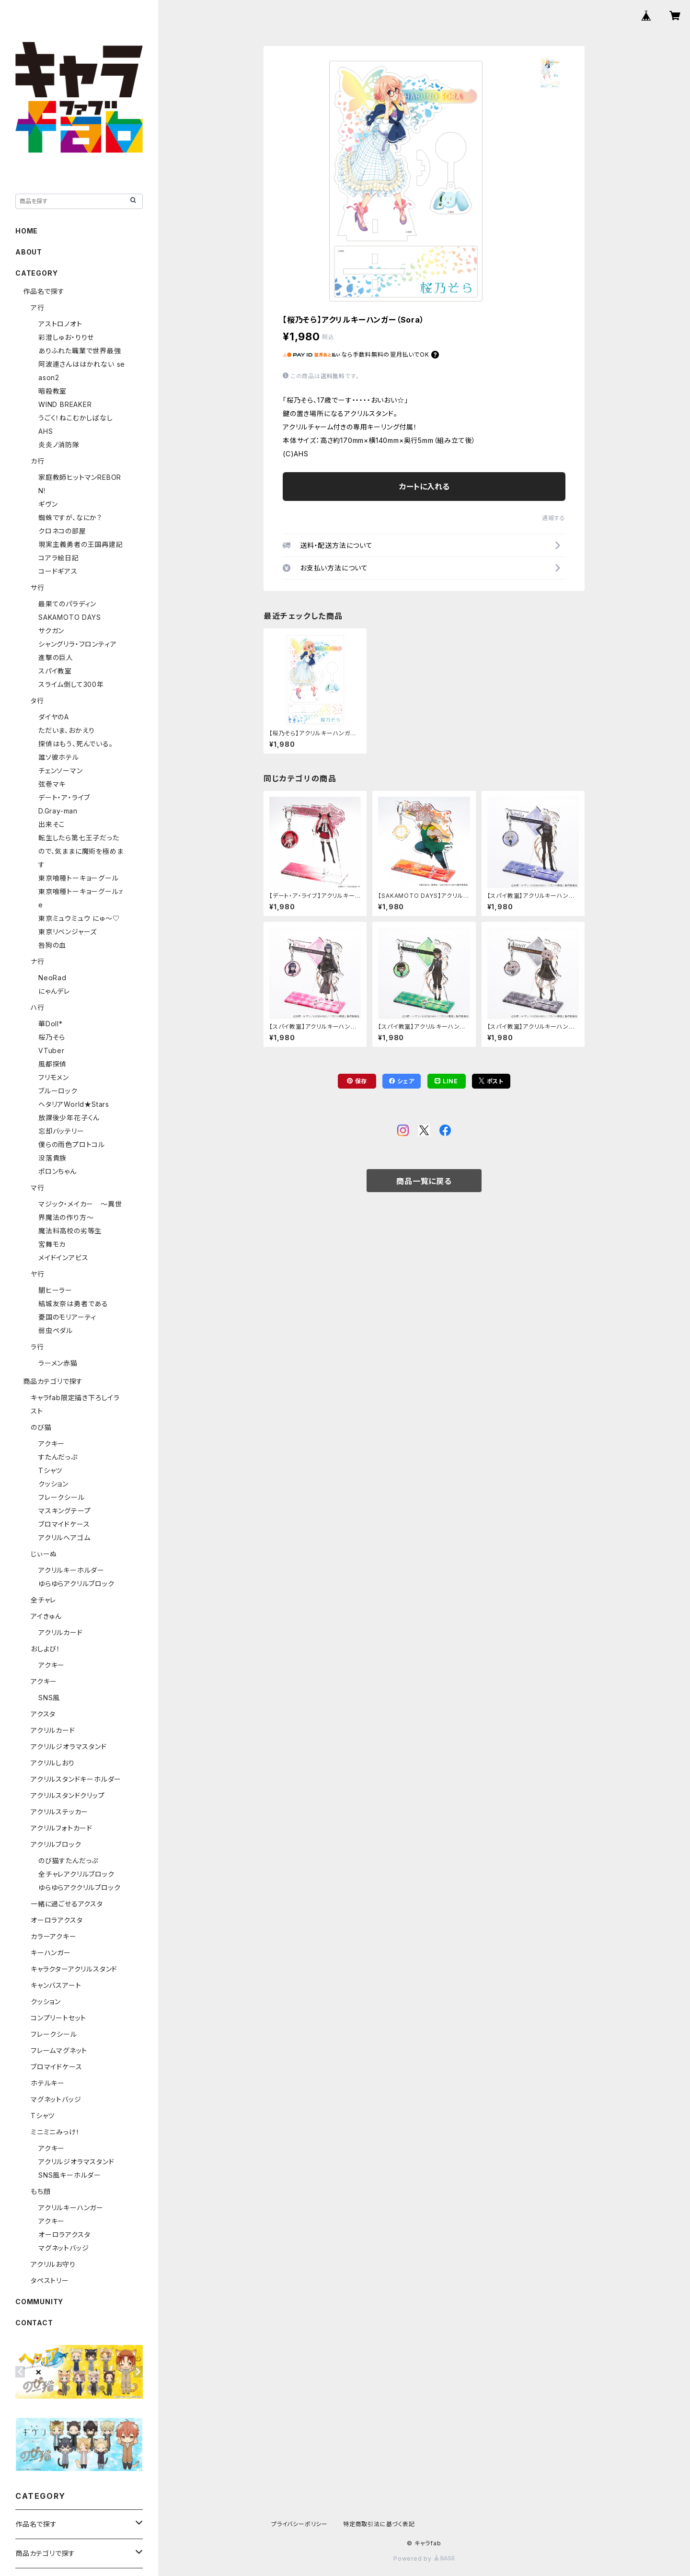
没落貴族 (52, 1158)
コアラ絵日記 (58, 558)
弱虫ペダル (55, 1330)
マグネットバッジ (56, 2099)
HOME (26, 231)
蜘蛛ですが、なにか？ (70, 517)
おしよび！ (45, 1649)
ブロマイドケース (64, 1524)
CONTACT (34, 2323)
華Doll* (50, 1024)
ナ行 (38, 961)
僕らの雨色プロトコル (71, 1144)
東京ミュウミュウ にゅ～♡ (78, 918)
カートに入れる (424, 486)
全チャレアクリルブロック (76, 1874)
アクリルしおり (53, 1763)
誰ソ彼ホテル (58, 757)
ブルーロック (58, 1091)
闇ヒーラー (55, 1290)
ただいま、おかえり (66, 730)
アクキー (51, 1443)
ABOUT (28, 252)
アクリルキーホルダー (71, 1570)
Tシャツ (50, 1470)
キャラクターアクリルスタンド (74, 1969)
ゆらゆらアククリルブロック (79, 1887)
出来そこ (51, 824)
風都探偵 (52, 1064)
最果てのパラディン (67, 604)
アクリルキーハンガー (71, 2208)
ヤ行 (38, 1274)
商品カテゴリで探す (53, 1381)
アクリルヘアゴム (64, 1537)
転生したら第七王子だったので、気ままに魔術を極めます (80, 851)
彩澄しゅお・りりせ (66, 337)
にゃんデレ (54, 991)
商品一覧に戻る (424, 1181)
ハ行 (38, 1007)
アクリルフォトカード (61, 1828)
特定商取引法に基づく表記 (379, 2524)
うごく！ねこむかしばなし (75, 418)
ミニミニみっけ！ (55, 2132)
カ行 (38, 461)
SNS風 (49, 1698)
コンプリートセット (58, 2018)
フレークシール (61, 1497)
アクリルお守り (53, 2264)
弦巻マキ (52, 784)
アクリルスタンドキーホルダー (76, 1779)
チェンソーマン (60, 770)
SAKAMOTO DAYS (69, 617)
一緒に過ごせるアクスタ (67, 1904)
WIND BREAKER (65, 404)
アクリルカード (60, 1632)
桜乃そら (51, 1037)
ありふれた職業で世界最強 (79, 351)
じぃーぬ (44, 1554)
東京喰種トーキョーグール (78, 878)
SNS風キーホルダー (69, 2175)
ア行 (38, 307)
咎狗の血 (52, 945)
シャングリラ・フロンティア (77, 644)
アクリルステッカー (59, 1812)
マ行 (38, 1188)
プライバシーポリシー (299, 2524)
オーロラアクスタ (56, 1920)
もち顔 (40, 2191)
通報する (553, 518)
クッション (53, 1484)
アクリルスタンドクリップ (68, 1795)
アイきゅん (46, 1616)
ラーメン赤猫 (58, 1363)
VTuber (51, 1050)
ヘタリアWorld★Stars (73, 1104)
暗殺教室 (52, 391)
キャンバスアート (56, 1985)
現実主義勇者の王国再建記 (80, 544)
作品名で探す (44, 291)
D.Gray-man (58, 811)
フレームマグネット (59, 2050)
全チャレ (43, 1600)
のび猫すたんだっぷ (68, 1861)
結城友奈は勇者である (73, 1304)
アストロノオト (60, 324)
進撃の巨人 (55, 657)
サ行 (38, 587)
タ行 (37, 700)
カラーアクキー (54, 1936)
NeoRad (52, 978)
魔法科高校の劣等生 (70, 1231)
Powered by (424, 2558)
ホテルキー (48, 2083)
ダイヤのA (53, 717)
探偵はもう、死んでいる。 (75, 744)
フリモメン (53, 1077)
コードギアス (58, 571)
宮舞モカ (52, 1244)
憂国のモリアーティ (67, 1317)
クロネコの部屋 (62, 531)
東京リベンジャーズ (67, 932)
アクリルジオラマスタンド (69, 1746)
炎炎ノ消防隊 (59, 445)
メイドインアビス (63, 1257)
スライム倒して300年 (71, 684)
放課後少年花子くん (69, 1118)
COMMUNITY (39, 2302)
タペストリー (50, 2280)
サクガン (51, 631)
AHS (45, 431)
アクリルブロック (56, 1844)
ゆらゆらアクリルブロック (76, 1583)
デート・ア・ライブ (64, 797)
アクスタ (43, 1714)
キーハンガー (51, 1953)
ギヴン (48, 504)
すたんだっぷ (58, 1457)
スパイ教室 (55, 671)
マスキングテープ (64, 1511)
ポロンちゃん (57, 1171)
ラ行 (37, 1347)
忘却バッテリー (61, 1131)
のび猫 (41, 1427)
